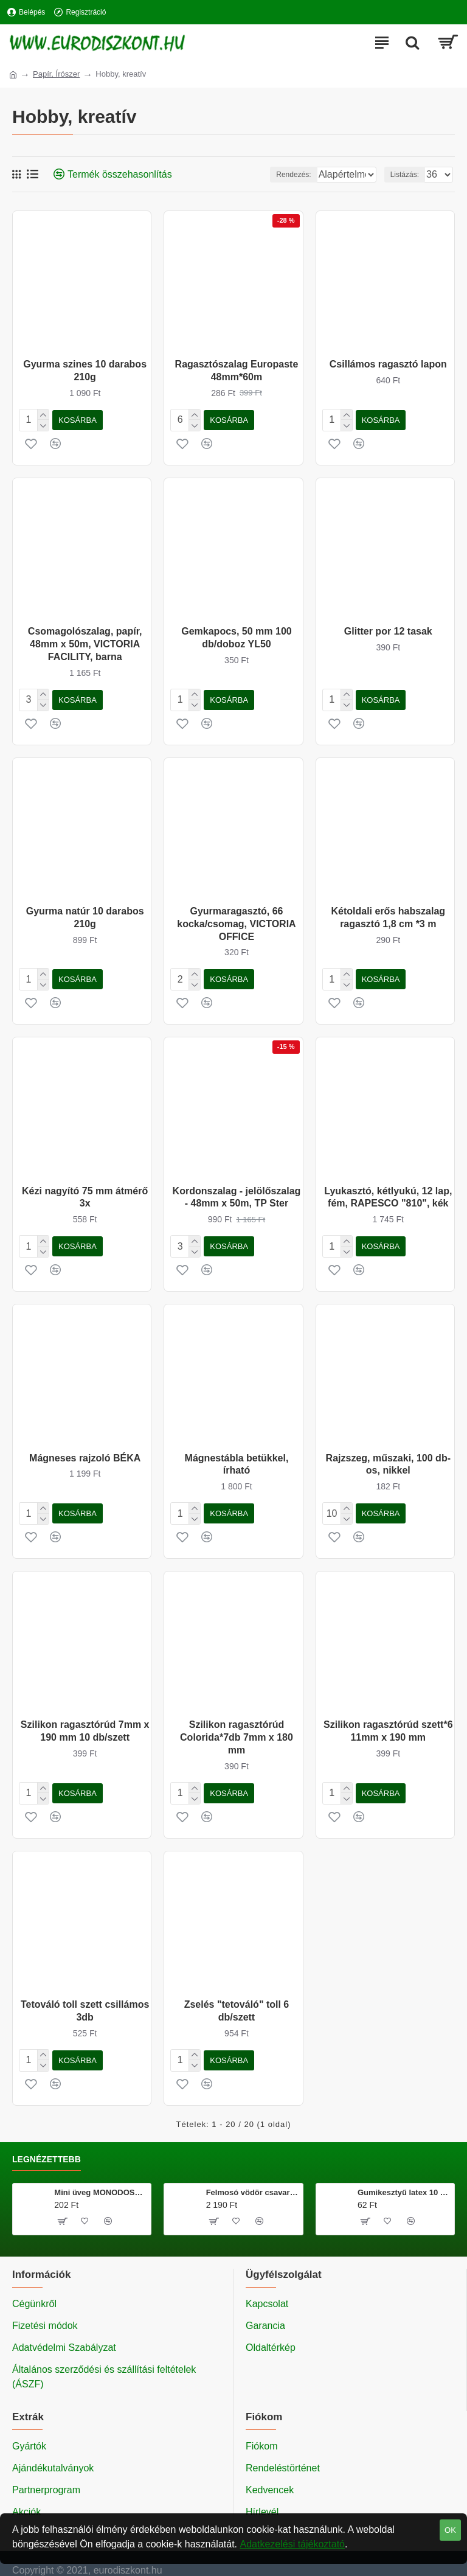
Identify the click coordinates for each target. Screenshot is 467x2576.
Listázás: (404, 174)
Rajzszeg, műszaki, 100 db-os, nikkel (388, 1454)
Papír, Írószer (56, 73)
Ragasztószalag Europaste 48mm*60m (237, 370)
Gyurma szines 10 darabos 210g (85, 370)
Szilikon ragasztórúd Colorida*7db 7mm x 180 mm (236, 1725)
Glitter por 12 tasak (388, 629)
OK (450, 2530)
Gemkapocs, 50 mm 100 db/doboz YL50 (236, 635)
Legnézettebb (46, 2142)
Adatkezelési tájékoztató (292, 2544)
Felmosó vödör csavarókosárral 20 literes (252, 2175)
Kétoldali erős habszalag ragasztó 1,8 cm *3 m (388, 912)
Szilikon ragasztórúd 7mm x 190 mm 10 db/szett (85, 1718)
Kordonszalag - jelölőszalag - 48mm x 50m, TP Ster (237, 1190)
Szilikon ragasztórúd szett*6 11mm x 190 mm (388, 1718)
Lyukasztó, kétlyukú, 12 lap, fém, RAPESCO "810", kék (388, 1190)
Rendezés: (231, 174)
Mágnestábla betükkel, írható (237, 1454)
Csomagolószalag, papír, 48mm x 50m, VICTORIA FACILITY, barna (85, 642)
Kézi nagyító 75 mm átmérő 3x (85, 1190)
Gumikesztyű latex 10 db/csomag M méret (404, 2175)
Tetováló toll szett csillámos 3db (85, 1996)
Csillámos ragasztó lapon (388, 364)
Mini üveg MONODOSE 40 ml (100, 2175)
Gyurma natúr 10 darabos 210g (85, 912)
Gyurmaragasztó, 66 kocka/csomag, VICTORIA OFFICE (236, 919)
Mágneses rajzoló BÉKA (84, 1448)
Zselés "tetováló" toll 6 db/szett (236, 1996)
